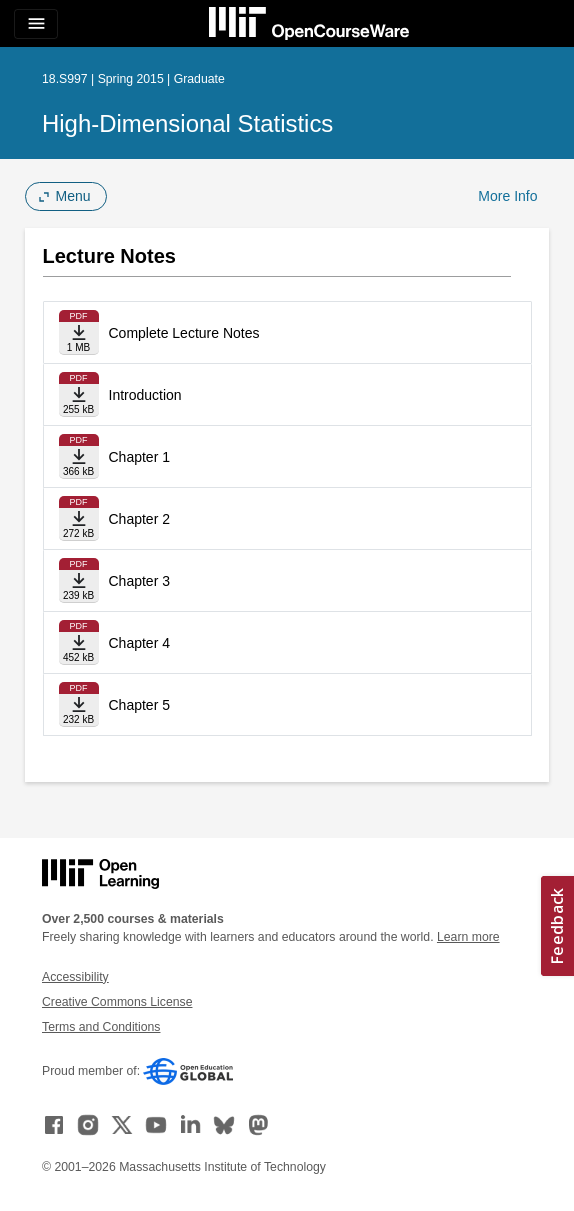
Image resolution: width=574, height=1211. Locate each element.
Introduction (145, 395)
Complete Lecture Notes (184, 333)
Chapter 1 (139, 457)
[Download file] (79, 332)
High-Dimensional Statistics (187, 123)
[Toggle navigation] (36, 24)
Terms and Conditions (101, 1027)
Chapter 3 (139, 581)
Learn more (468, 937)
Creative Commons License (117, 1002)
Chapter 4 (139, 643)
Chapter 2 (139, 519)
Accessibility (75, 977)
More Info (507, 196)
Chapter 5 (139, 705)
